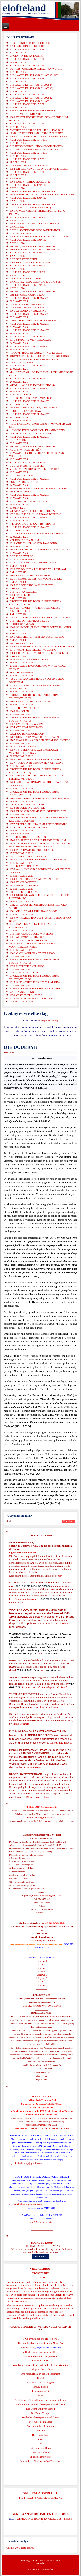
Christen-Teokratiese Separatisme (40, 2356)
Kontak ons (33, 2569)
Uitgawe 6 (41, 1978)
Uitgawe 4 (41, 1971)
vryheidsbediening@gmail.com (25, 2163)
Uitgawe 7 (41, 1981)
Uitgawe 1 (41, 1960)
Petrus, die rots (40, 2386)
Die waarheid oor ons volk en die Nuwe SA (40, 2343)
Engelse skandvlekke (40, 2456)
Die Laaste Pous (40, 2434)
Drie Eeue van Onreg (40, 2447)
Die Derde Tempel (40, 2413)
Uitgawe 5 (41, 1974)
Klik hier (11, 2305)
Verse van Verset (40, 2360)
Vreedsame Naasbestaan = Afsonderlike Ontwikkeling (41, 2364)
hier (59, 1575)
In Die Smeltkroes (32, 1767)
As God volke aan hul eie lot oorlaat (40, 2338)
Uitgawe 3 (41, 1967)
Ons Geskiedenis (40, 2452)
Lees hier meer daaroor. (47, 1707)
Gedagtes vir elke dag (48, 1021)
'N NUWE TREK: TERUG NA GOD (48, 2128)
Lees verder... (41, 2256)
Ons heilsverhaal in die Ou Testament (40, 2373)
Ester (40, 2395)
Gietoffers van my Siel (41, 2221)
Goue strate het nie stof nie (41, 2426)
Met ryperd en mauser (40, 2421)
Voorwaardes (47, 2569)
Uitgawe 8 (41, 1984)
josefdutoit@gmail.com (38, 2124)
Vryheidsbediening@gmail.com (44, 1895)
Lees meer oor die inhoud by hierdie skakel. (44, 1687)
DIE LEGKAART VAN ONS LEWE (42, 2005)
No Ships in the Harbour (40, 2369)
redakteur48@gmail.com (42, 1940)
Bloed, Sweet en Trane (38, 1796)
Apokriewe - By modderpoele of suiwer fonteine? (40, 2399)
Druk (6, 1052)
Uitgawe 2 (41, 1964)
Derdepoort (40, 2430)
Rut (40, 2443)
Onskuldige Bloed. (61, 1742)
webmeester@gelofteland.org (42, 1817)
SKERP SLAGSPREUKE (48, 2497)
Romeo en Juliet (40, 2391)
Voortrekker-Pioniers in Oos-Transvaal (40, 2461)
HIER (64, 1623)
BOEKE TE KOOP (42, 2242)
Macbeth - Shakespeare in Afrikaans (40, 2417)
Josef (40, 2439)
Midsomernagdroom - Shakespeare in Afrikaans (40, 2404)
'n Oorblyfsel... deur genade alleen (40, 2351)
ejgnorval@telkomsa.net (22, 1552)
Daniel (40, 2378)
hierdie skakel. (31, 1572)
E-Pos (12, 1052)
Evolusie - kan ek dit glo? (40, 2382)
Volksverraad (27, 2347)
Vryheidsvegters (20, 1723)
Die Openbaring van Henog (40, 2408)
